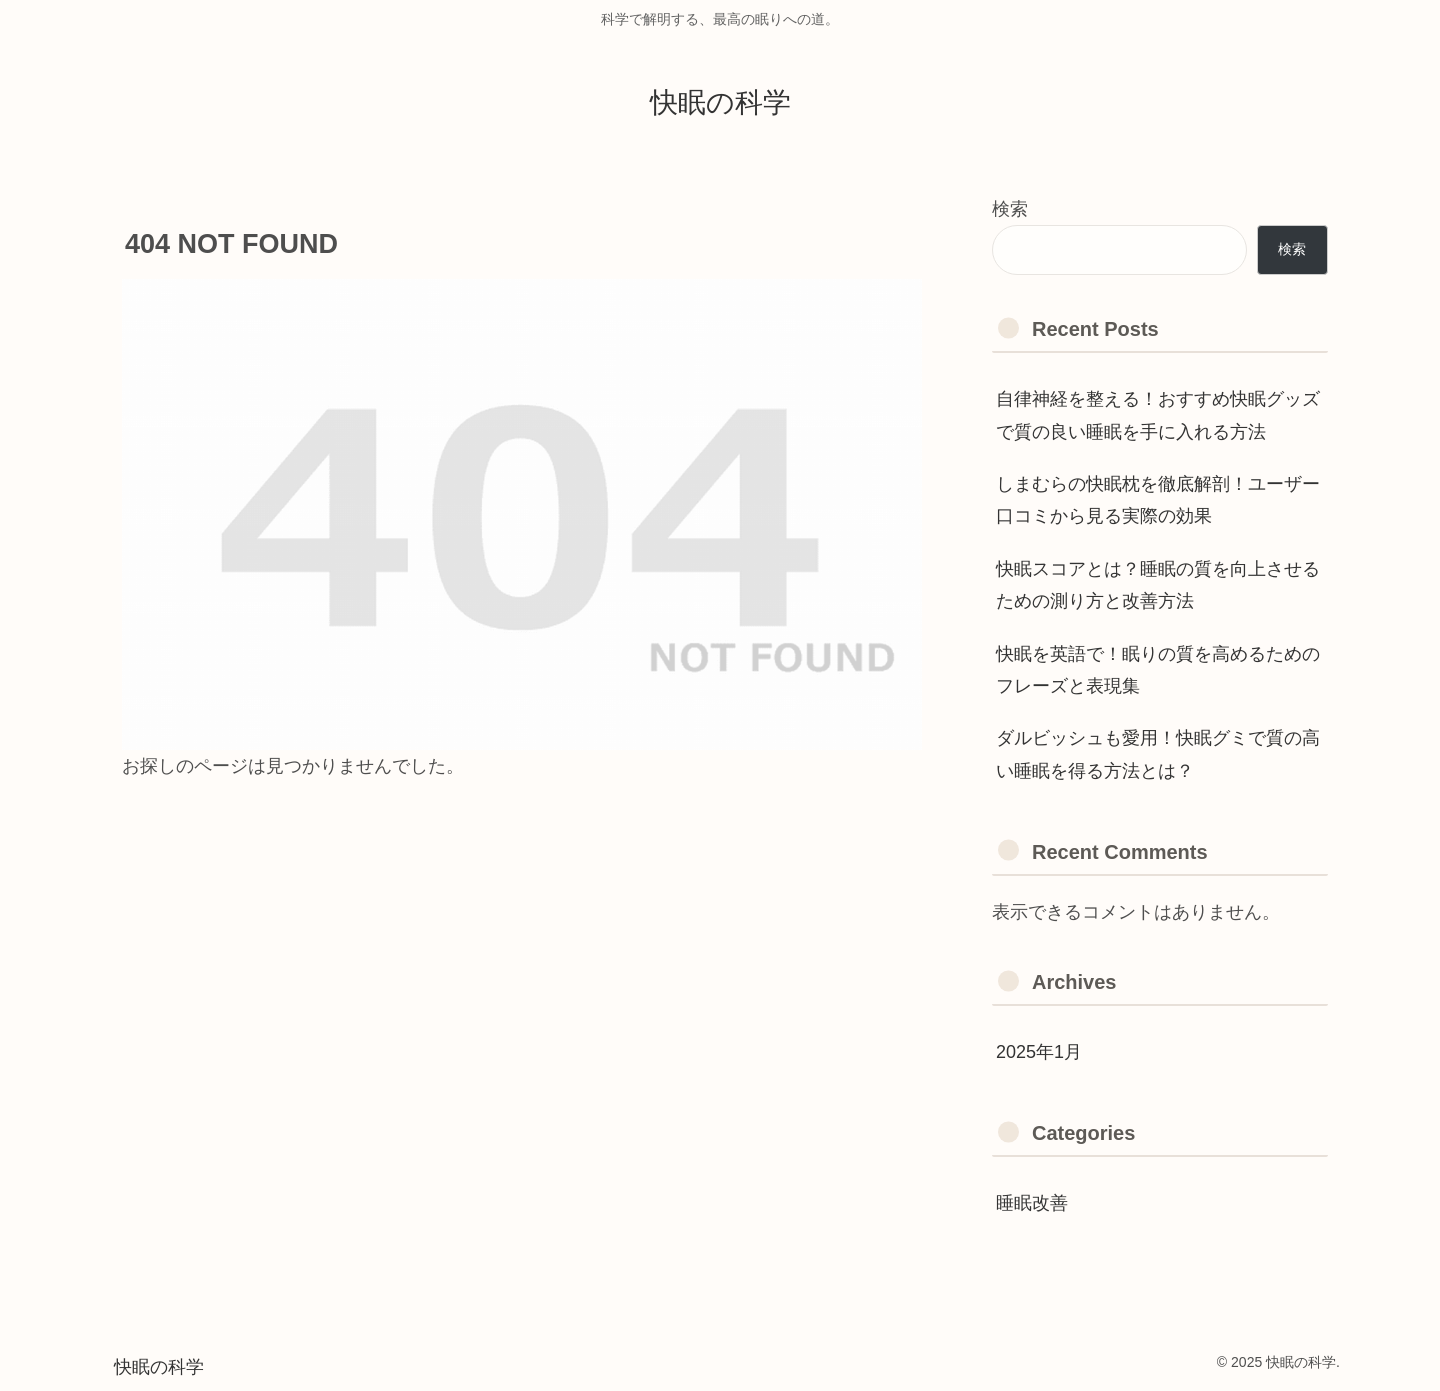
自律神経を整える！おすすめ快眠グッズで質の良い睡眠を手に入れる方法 (1158, 415)
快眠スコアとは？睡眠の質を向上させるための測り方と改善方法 (1158, 585)
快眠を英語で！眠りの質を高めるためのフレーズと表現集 (1158, 670)
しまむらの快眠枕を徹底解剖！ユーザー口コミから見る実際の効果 (1158, 500)
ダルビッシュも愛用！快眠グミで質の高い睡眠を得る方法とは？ (1158, 754)
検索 (1010, 209)
